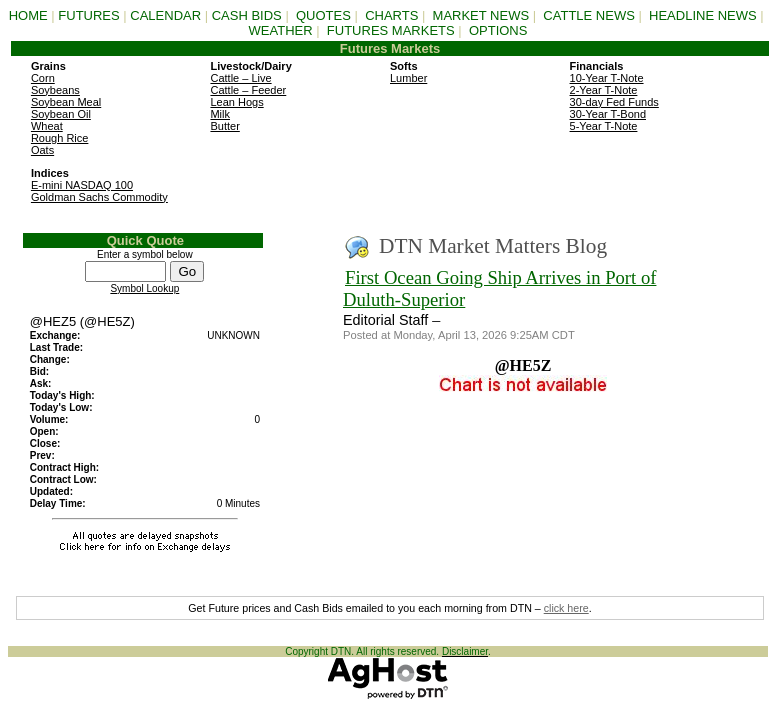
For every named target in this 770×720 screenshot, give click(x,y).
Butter (224, 126)
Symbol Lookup (144, 288)
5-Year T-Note (604, 126)
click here (566, 608)
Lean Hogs (236, 102)
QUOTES (323, 15)
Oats (42, 150)
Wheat (47, 126)
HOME (28, 15)
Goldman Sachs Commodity (99, 197)
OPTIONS (498, 30)
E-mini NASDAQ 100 (82, 185)
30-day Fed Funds (614, 102)
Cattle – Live (240, 78)
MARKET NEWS (481, 15)
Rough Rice (59, 138)
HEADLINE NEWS (703, 15)
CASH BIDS (247, 15)
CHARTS (391, 15)
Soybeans (55, 90)
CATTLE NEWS (589, 15)
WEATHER (281, 30)
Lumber (408, 78)
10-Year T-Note (607, 78)
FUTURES (88, 15)
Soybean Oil (61, 114)
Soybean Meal (66, 102)
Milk (220, 114)
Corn (43, 78)
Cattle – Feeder (248, 90)
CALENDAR (165, 15)
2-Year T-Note (604, 90)
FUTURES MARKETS (391, 30)
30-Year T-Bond (608, 114)
